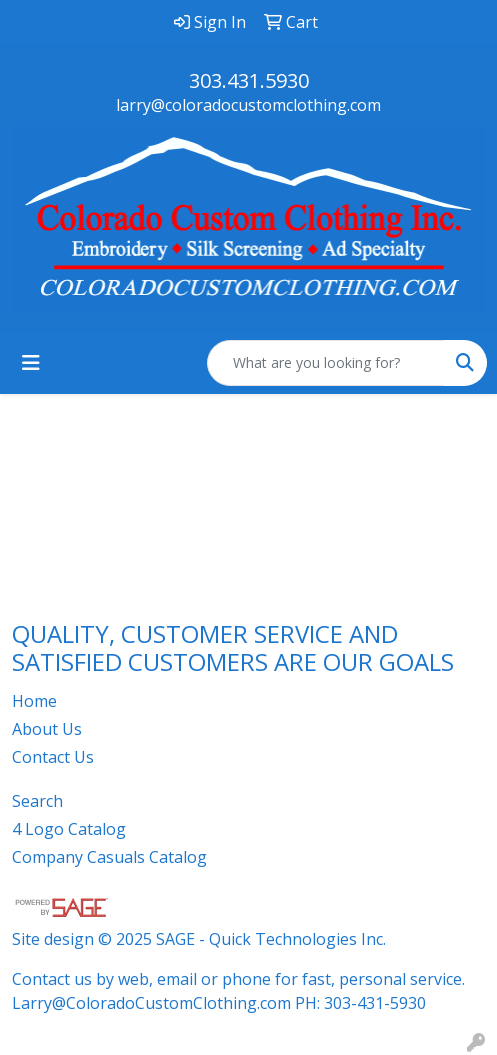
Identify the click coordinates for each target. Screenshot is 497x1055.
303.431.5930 (249, 80)
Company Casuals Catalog (109, 857)
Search (37, 801)
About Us (47, 729)
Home (34, 701)
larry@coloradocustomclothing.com (248, 105)
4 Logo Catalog (69, 829)
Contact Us (53, 757)
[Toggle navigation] (31, 363)
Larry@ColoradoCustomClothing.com (151, 1003)
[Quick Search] (326, 363)
